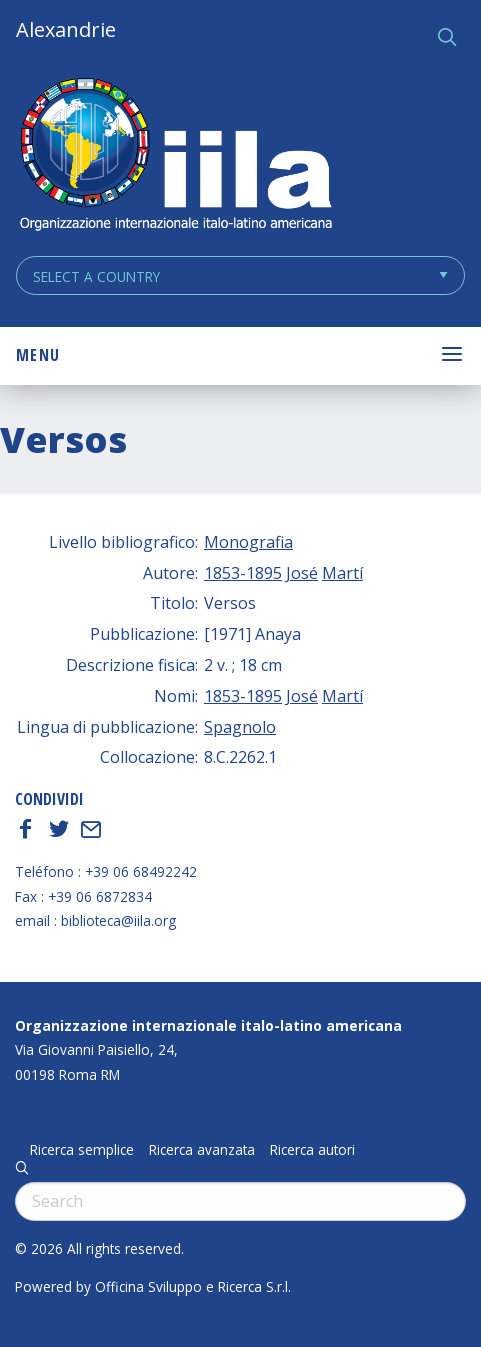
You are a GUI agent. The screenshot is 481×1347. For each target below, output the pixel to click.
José (302, 573)
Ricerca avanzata (202, 1150)
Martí (342, 573)
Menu (38, 355)
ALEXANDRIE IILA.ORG (175, 156)
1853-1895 (243, 573)
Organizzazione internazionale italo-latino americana (208, 1025)
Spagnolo (240, 727)
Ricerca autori (312, 1150)
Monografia (248, 542)
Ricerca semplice (82, 1150)
